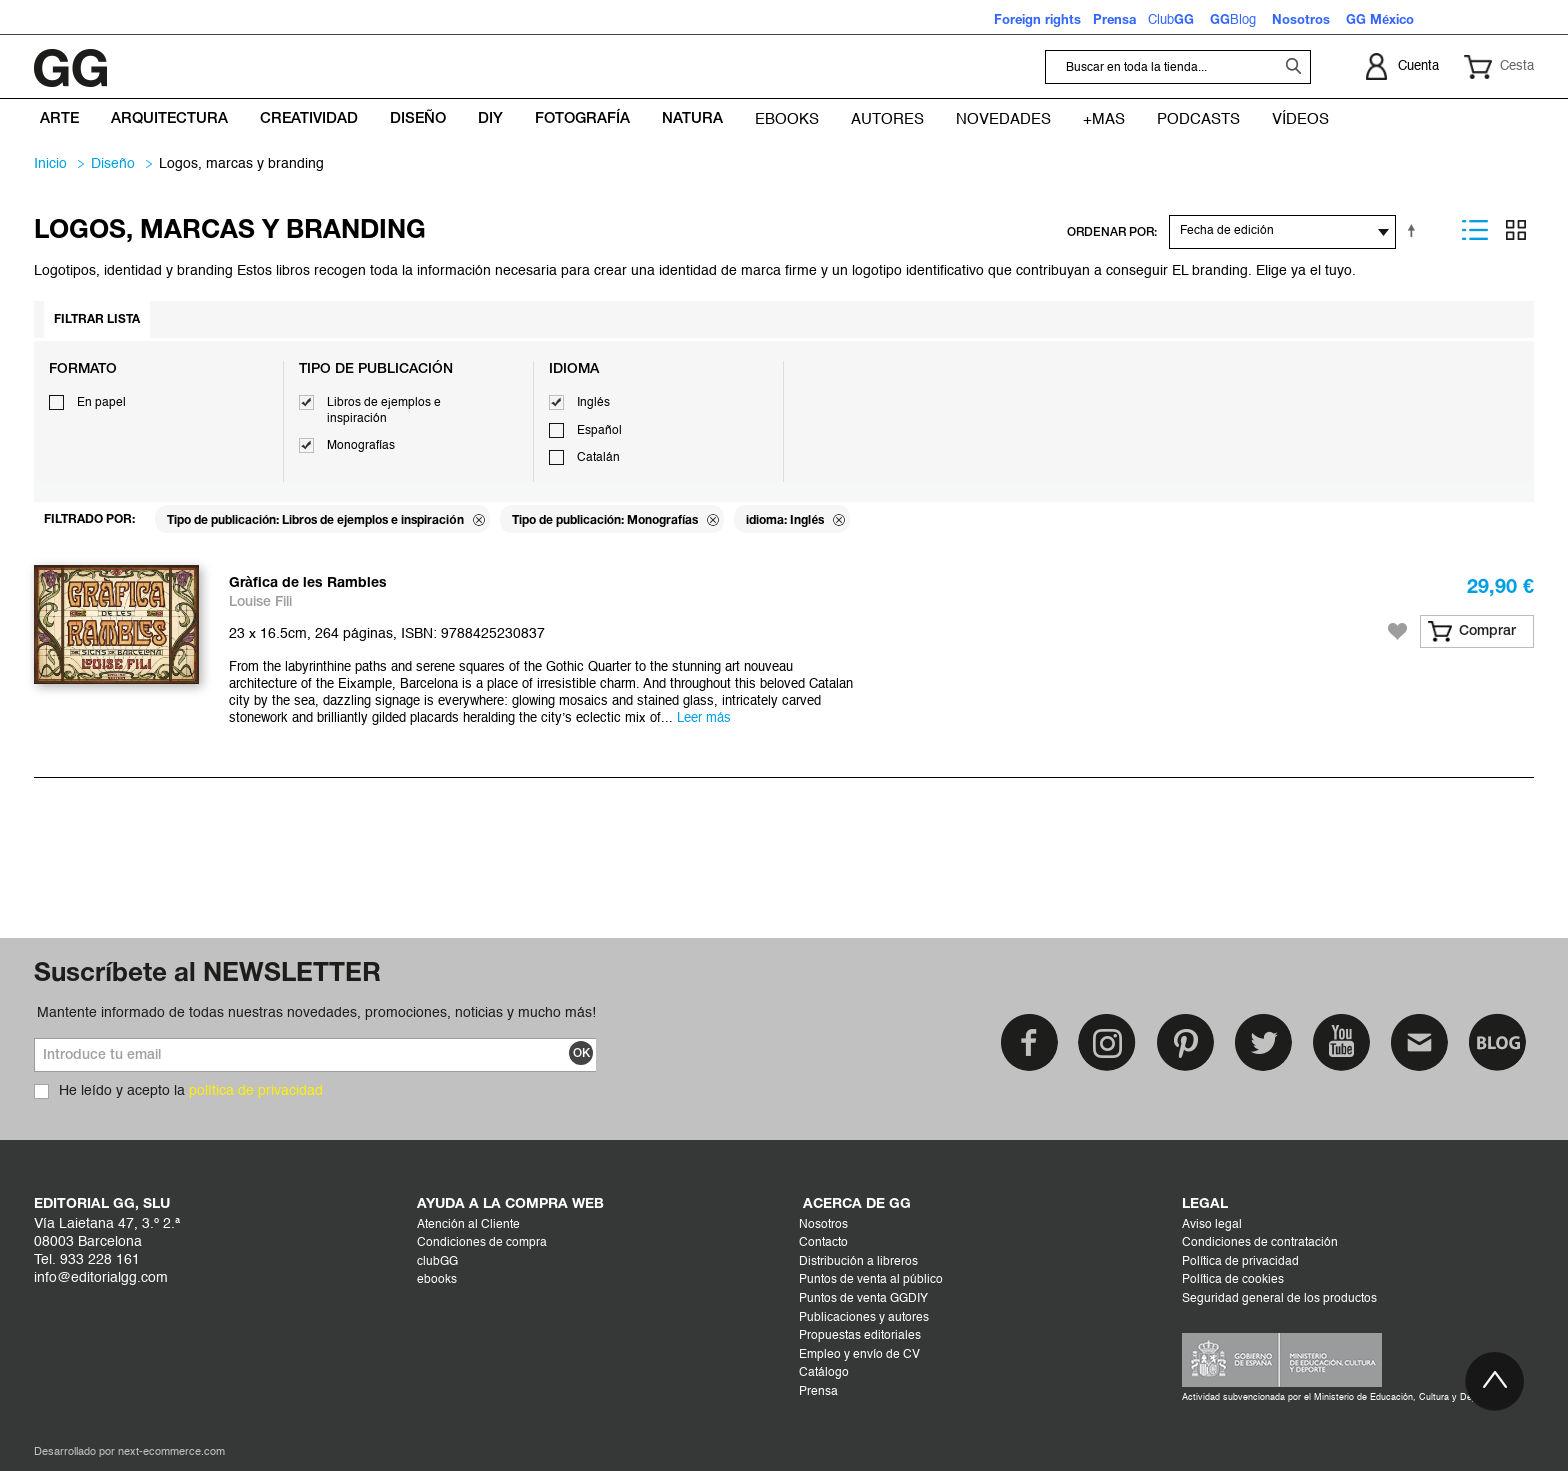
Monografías (361, 446)
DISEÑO (113, 164)
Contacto (823, 1243)
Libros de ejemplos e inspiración (384, 411)
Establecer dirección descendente (1415, 230)
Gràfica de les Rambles (308, 583)
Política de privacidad (1240, 1262)
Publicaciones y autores (864, 1318)
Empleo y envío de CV (859, 1355)
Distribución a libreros (858, 1262)
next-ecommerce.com (171, 1452)
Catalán (598, 458)
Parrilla (1516, 230)
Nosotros (823, 1225)
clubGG (437, 1262)
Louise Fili (260, 602)
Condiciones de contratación (1260, 1243)
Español (599, 431)
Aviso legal (1212, 1225)
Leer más (704, 718)
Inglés (593, 403)
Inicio (50, 164)
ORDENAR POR (1110, 232)
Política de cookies (1233, 1280)
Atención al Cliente (468, 1225)
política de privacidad (256, 1091)
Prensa (818, 1392)
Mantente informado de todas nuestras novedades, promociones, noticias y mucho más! (316, 1013)
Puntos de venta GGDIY (863, 1299)
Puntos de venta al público (871, 1280)
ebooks (437, 1280)
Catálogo (824, 1373)
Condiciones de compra (482, 1243)
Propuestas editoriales (860, 1336)
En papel (101, 403)
